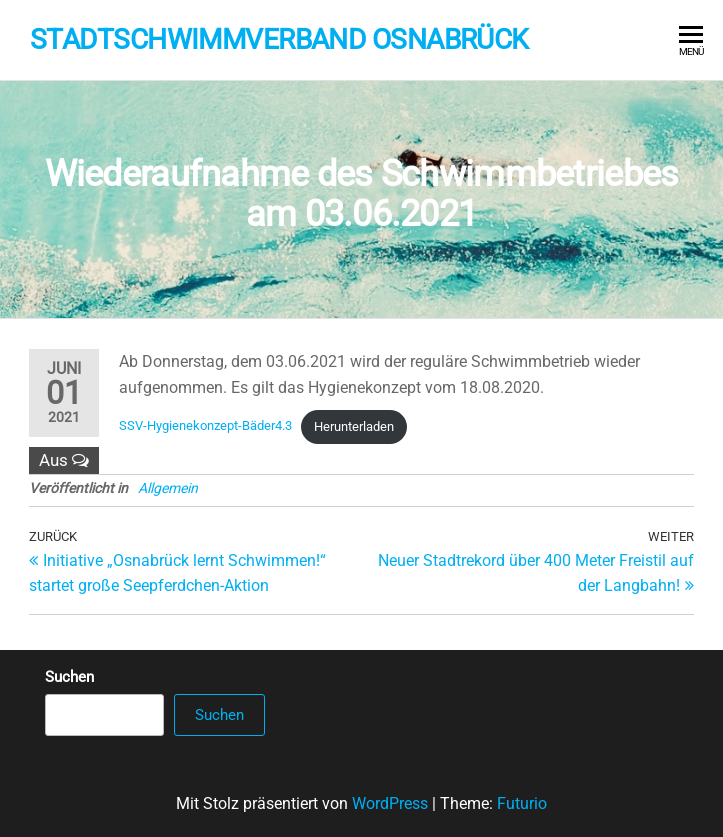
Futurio (522, 803)
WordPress (390, 803)
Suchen (69, 677)
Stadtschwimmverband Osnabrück (279, 39)
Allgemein (168, 488)
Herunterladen (354, 426)
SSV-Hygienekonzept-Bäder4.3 (205, 426)
